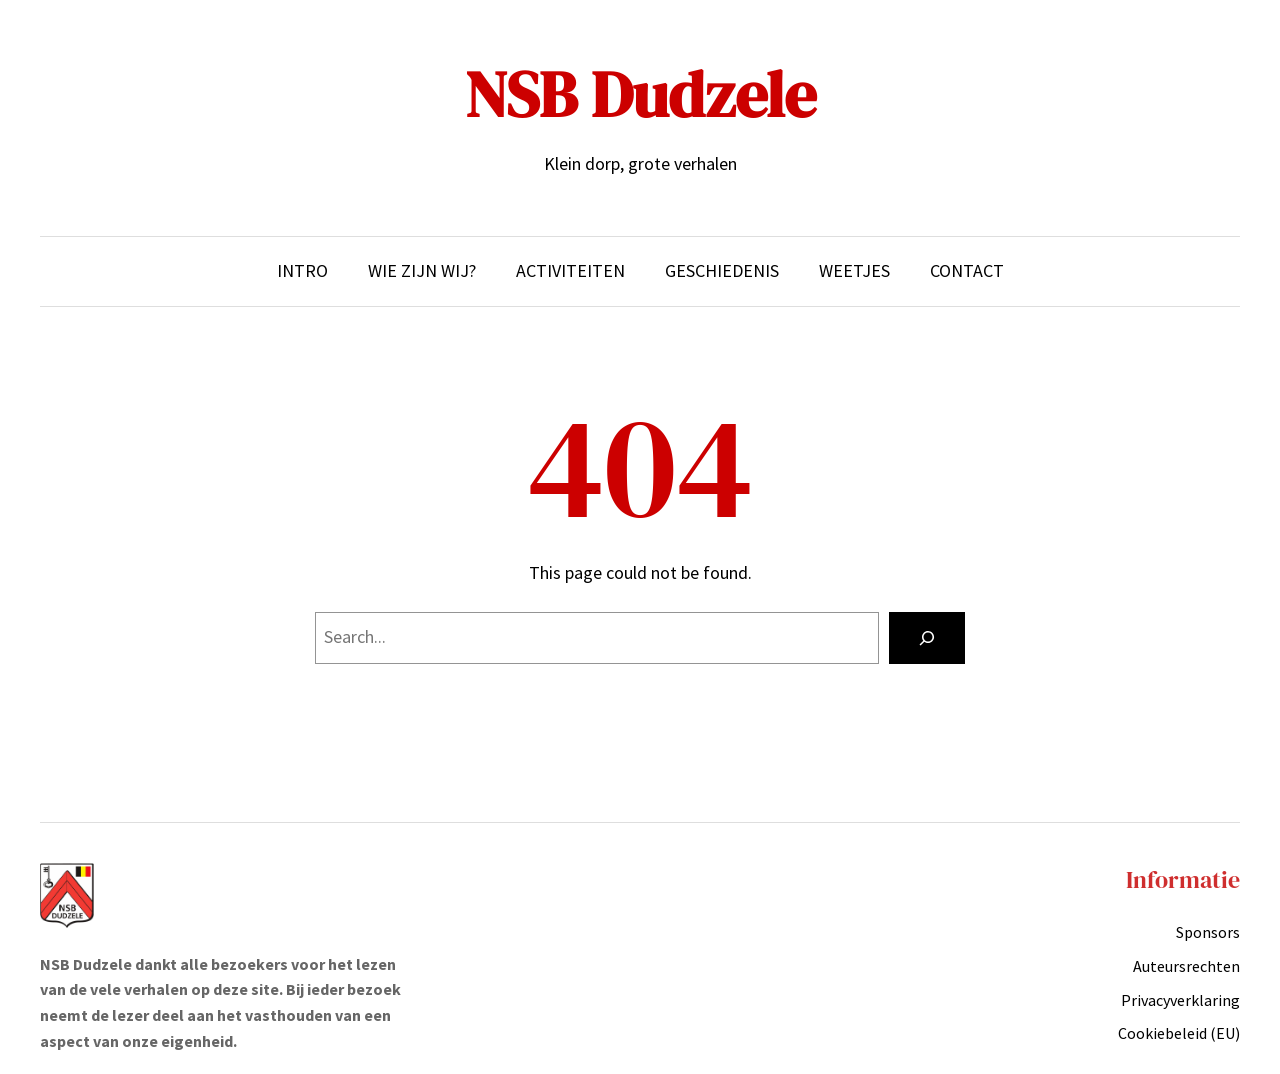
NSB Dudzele (640, 94)
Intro (302, 270)
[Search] (927, 638)
